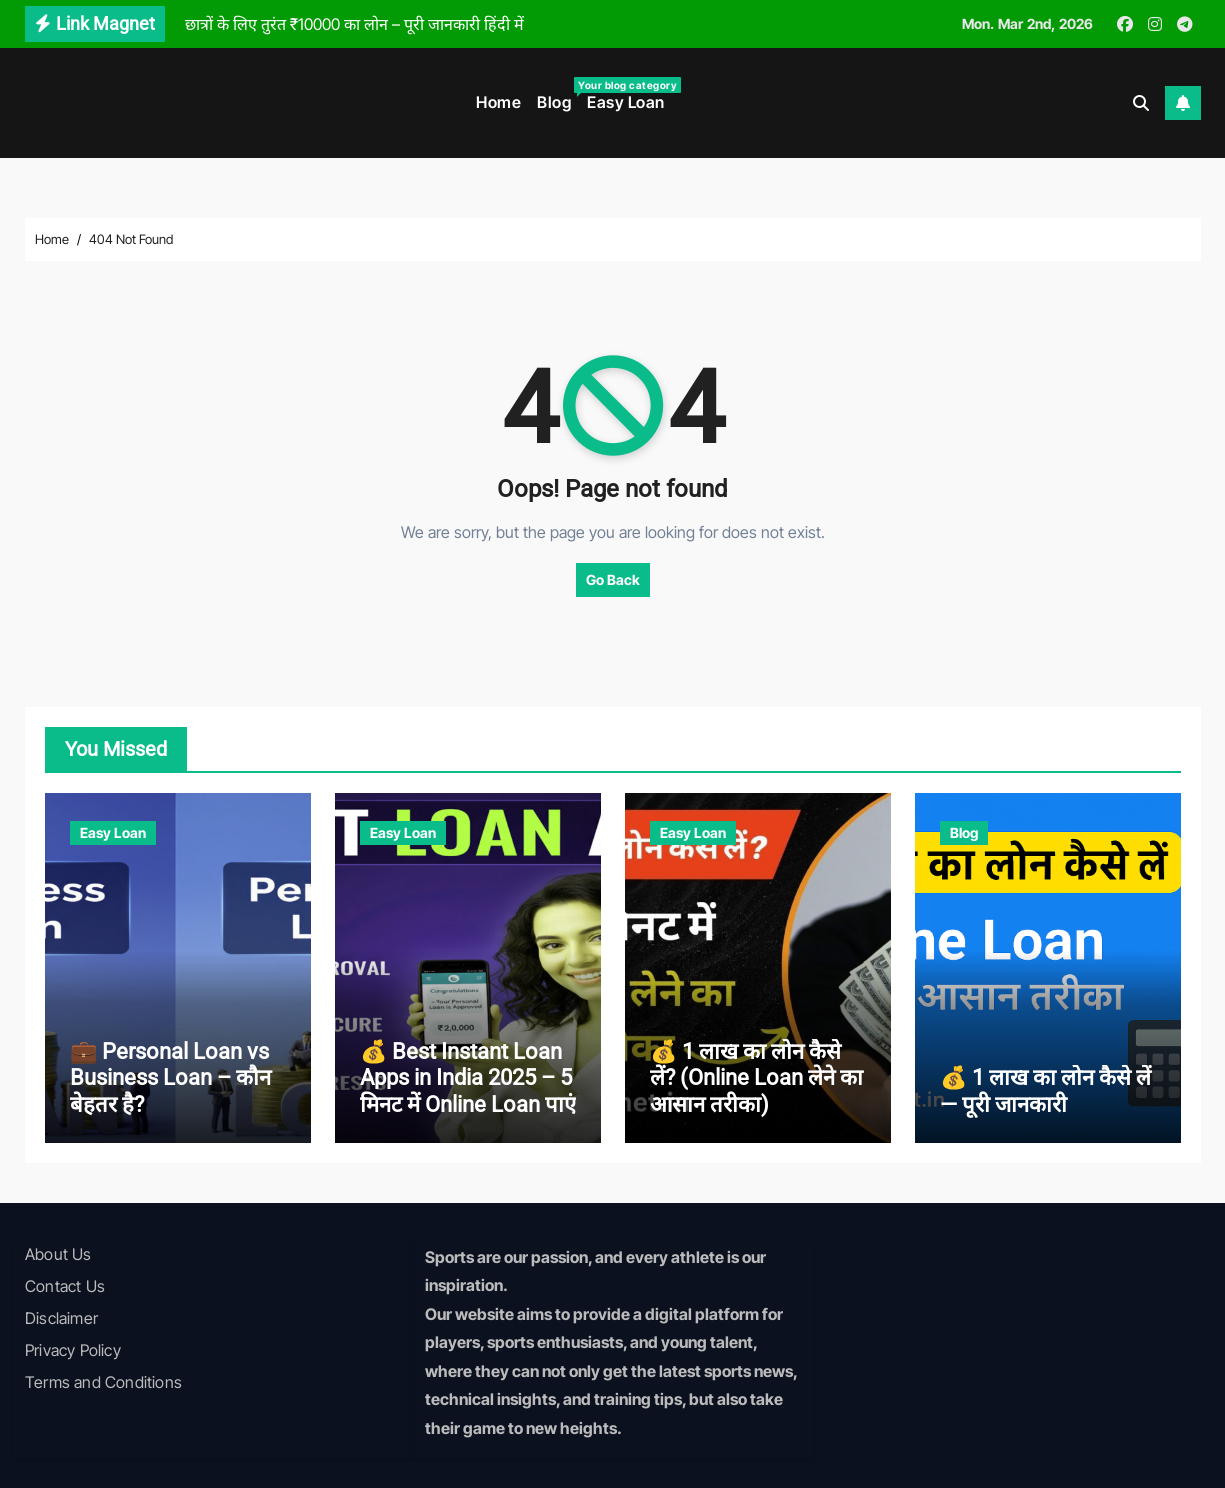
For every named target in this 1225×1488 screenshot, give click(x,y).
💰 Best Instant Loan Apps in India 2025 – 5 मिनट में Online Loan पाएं (468, 1078)
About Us (58, 1254)
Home (498, 102)
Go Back (613, 579)
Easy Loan (626, 102)
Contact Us (65, 1286)
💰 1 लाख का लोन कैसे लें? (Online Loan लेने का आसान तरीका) (756, 1078)
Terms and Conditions (103, 1382)
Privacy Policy (73, 1350)
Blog (558, 94)
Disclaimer (61, 1318)
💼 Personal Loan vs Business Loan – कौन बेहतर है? (170, 1078)
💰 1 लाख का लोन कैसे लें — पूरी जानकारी (1045, 1090)
